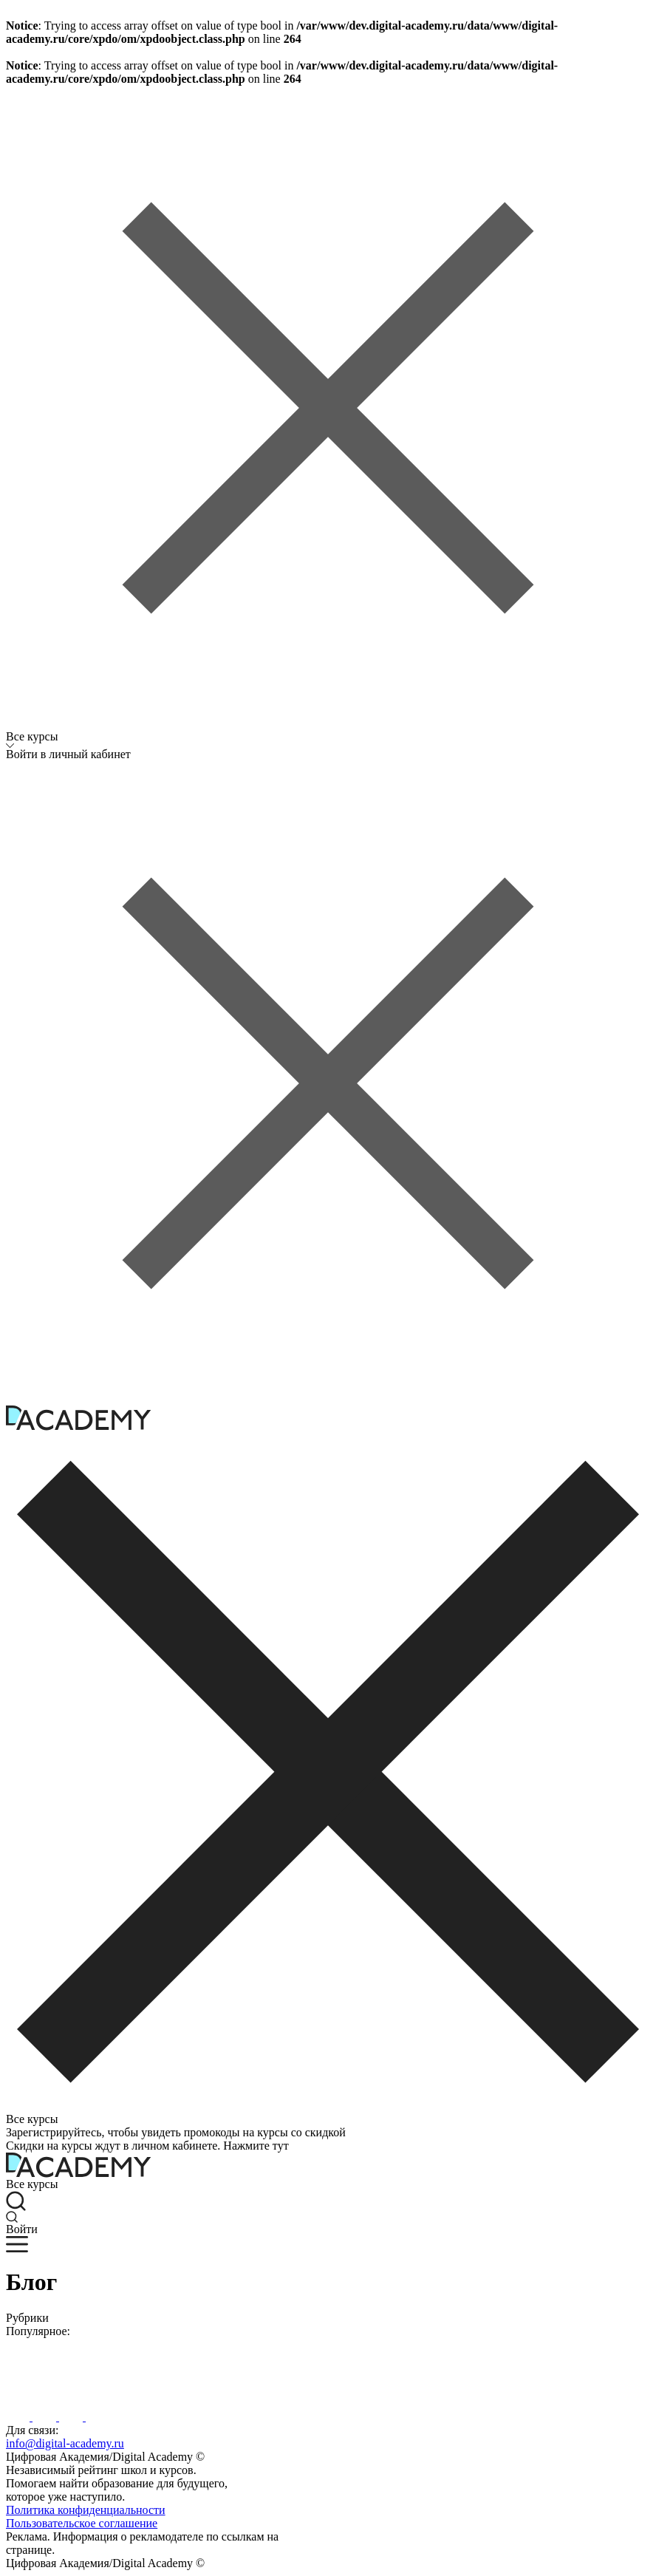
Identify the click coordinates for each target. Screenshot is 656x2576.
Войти (22, 2229)
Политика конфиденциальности (85, 2510)
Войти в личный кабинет (68, 754)
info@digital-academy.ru (65, 2443)
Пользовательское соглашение (81, 2523)
